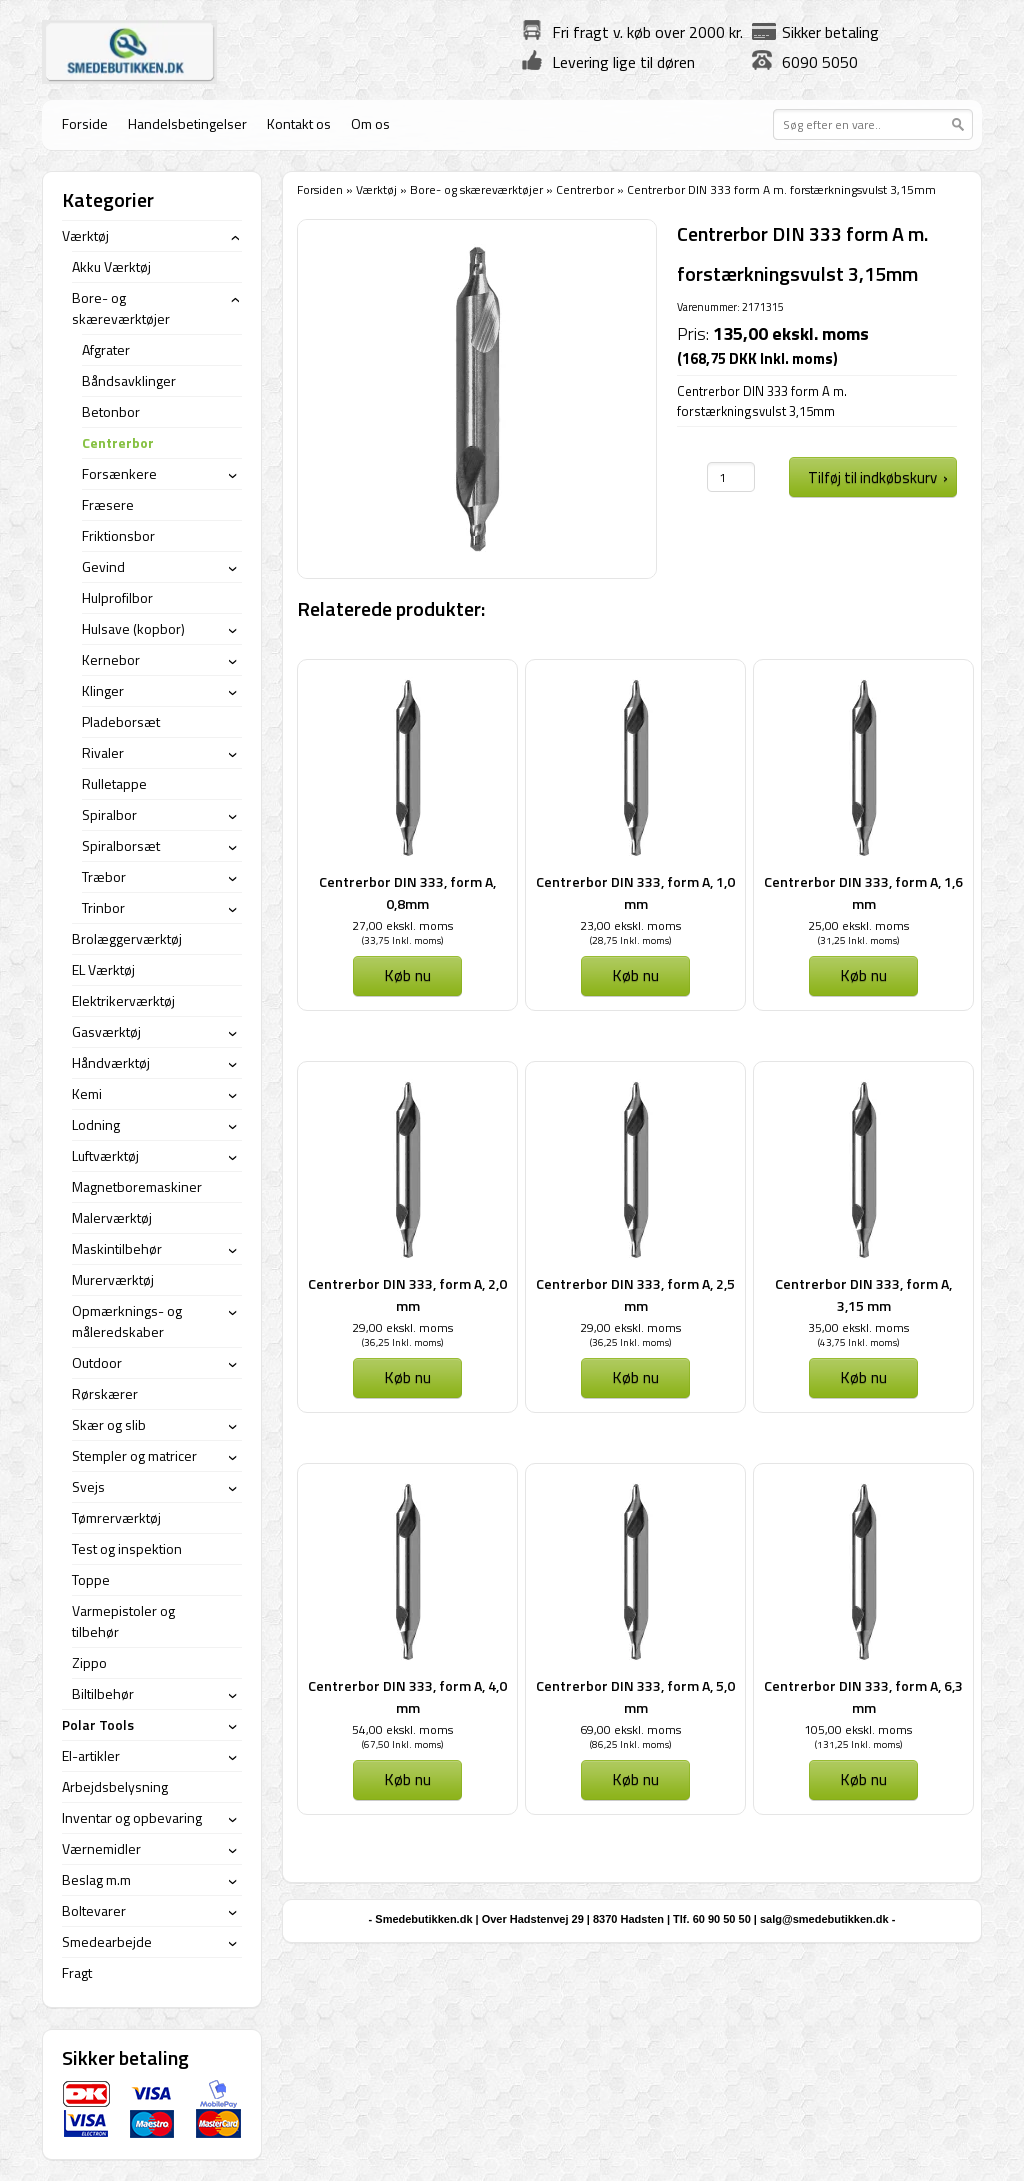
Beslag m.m (96, 1879)
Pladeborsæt (121, 721)
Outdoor (97, 1362)
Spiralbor (109, 814)
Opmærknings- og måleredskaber (127, 1321)
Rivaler (103, 752)
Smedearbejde (107, 1941)
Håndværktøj (111, 1062)
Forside (85, 123)
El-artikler (91, 1755)
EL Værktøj (103, 969)
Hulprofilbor (117, 597)
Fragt (77, 1972)
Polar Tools (98, 1724)
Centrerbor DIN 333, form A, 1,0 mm (635, 892)
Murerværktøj (113, 1279)
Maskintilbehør (117, 1248)
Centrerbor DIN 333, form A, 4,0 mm (407, 1696)
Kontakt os (299, 123)
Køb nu (407, 975)
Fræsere (108, 504)
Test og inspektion (127, 1548)
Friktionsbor (118, 535)
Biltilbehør (103, 1693)
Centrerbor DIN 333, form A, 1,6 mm (863, 892)
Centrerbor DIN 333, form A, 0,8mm (407, 892)
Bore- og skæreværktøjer (476, 189)
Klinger (103, 690)
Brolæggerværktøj (127, 938)
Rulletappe (114, 783)
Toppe (91, 1579)
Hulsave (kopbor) (133, 628)
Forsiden (320, 189)
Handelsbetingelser (187, 123)
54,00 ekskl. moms (402, 1729)
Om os (370, 123)
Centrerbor (585, 189)
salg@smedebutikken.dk (824, 1919)
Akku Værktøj (111, 266)
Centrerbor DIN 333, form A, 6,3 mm (863, 1696)
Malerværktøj (112, 1217)
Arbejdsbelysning (115, 1786)
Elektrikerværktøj (123, 1000)
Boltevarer (94, 1910)
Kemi (87, 1093)
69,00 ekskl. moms (630, 1729)
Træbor (104, 876)
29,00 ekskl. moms (402, 1327)
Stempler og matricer (134, 1455)
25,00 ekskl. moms (858, 925)
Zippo (89, 1662)
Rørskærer (105, 1393)
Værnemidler (101, 1848)
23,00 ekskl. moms (630, 925)
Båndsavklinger (129, 380)
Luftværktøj (105, 1155)
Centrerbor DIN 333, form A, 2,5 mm (635, 1294)
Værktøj (376, 189)
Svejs (88, 1486)
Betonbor (111, 411)
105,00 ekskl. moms (858, 1729)
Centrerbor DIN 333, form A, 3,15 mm (863, 1294)
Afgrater (106, 349)
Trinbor (103, 907)
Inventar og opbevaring (132, 1817)
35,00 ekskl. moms (858, 1327)
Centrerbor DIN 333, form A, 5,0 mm (635, 1696)
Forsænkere (119, 473)
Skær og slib (109, 1424)
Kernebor (111, 659)
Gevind (103, 566)
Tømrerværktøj (116, 1517)
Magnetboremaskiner (137, 1186)
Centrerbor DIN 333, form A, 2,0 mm (407, 1294)
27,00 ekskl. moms (402, 925)
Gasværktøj (106, 1031)
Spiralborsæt (121, 845)
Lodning (96, 1124)
